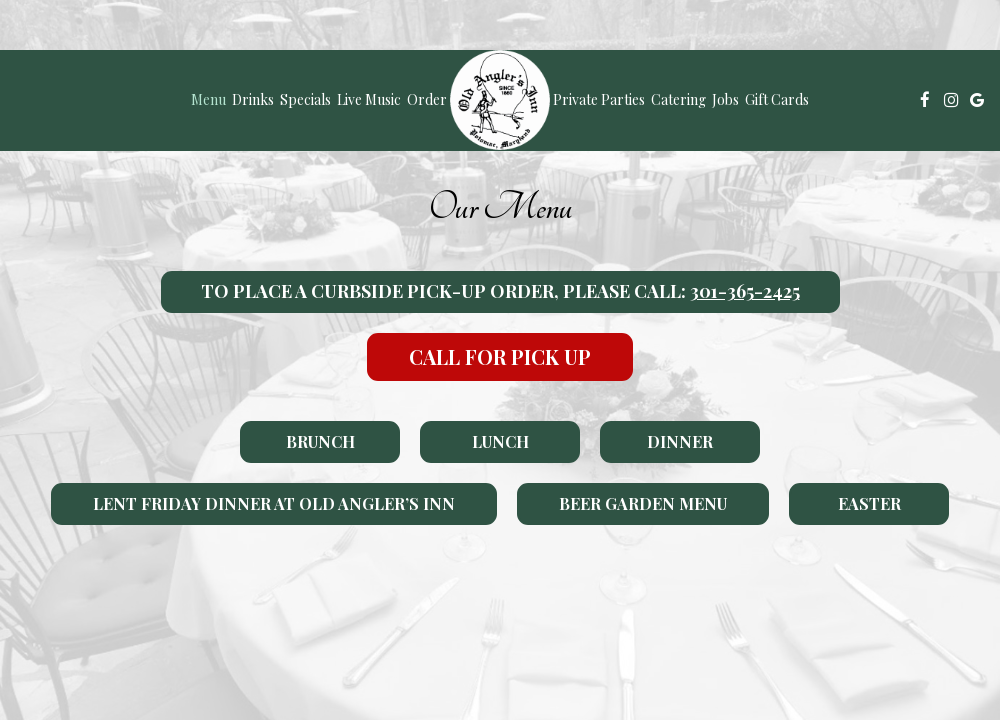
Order (427, 99)
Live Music (369, 99)
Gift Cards (777, 99)
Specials (305, 99)
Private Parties (599, 99)
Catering (678, 99)
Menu (208, 99)
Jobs (725, 99)
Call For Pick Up (500, 356)
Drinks (253, 99)
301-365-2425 (745, 291)
